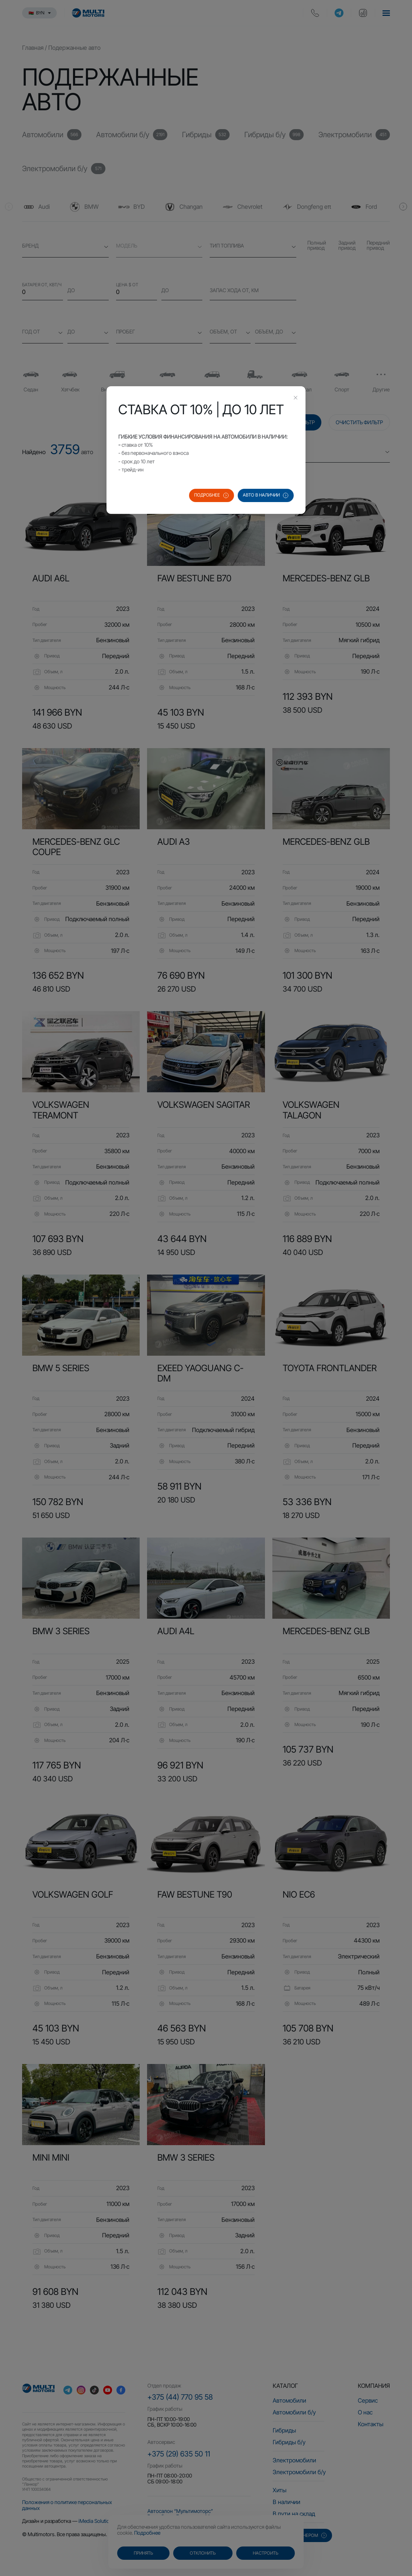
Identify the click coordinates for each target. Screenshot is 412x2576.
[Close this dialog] (295, 398)
